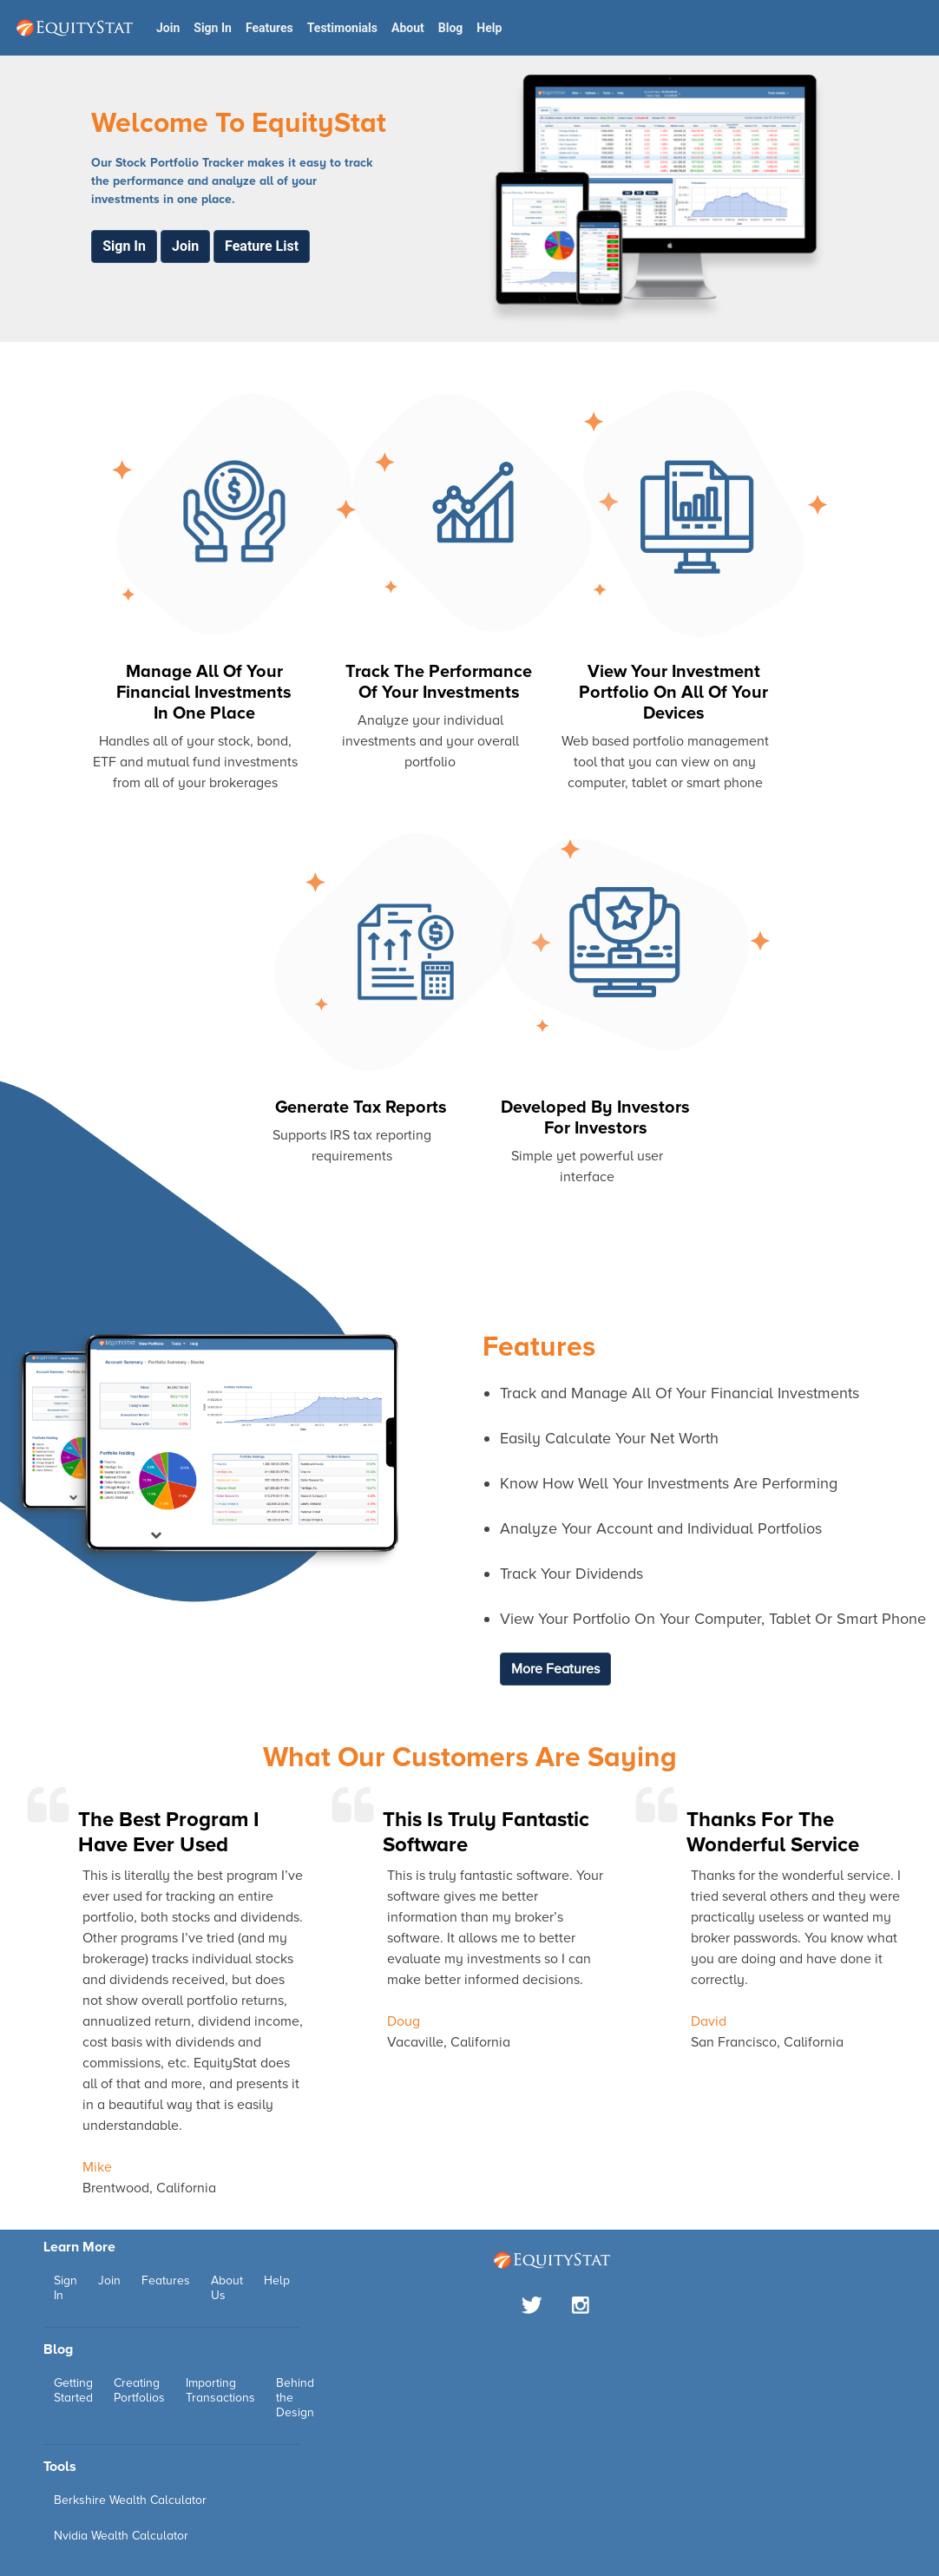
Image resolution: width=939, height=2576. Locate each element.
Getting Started (73, 2390)
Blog (450, 28)
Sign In (213, 28)
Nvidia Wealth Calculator (121, 2535)
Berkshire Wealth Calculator (130, 2500)
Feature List (262, 246)
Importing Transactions (220, 2390)
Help (489, 28)
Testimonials (342, 28)
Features (269, 28)
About (407, 28)
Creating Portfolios (139, 2390)
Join (168, 28)
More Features (555, 1669)
